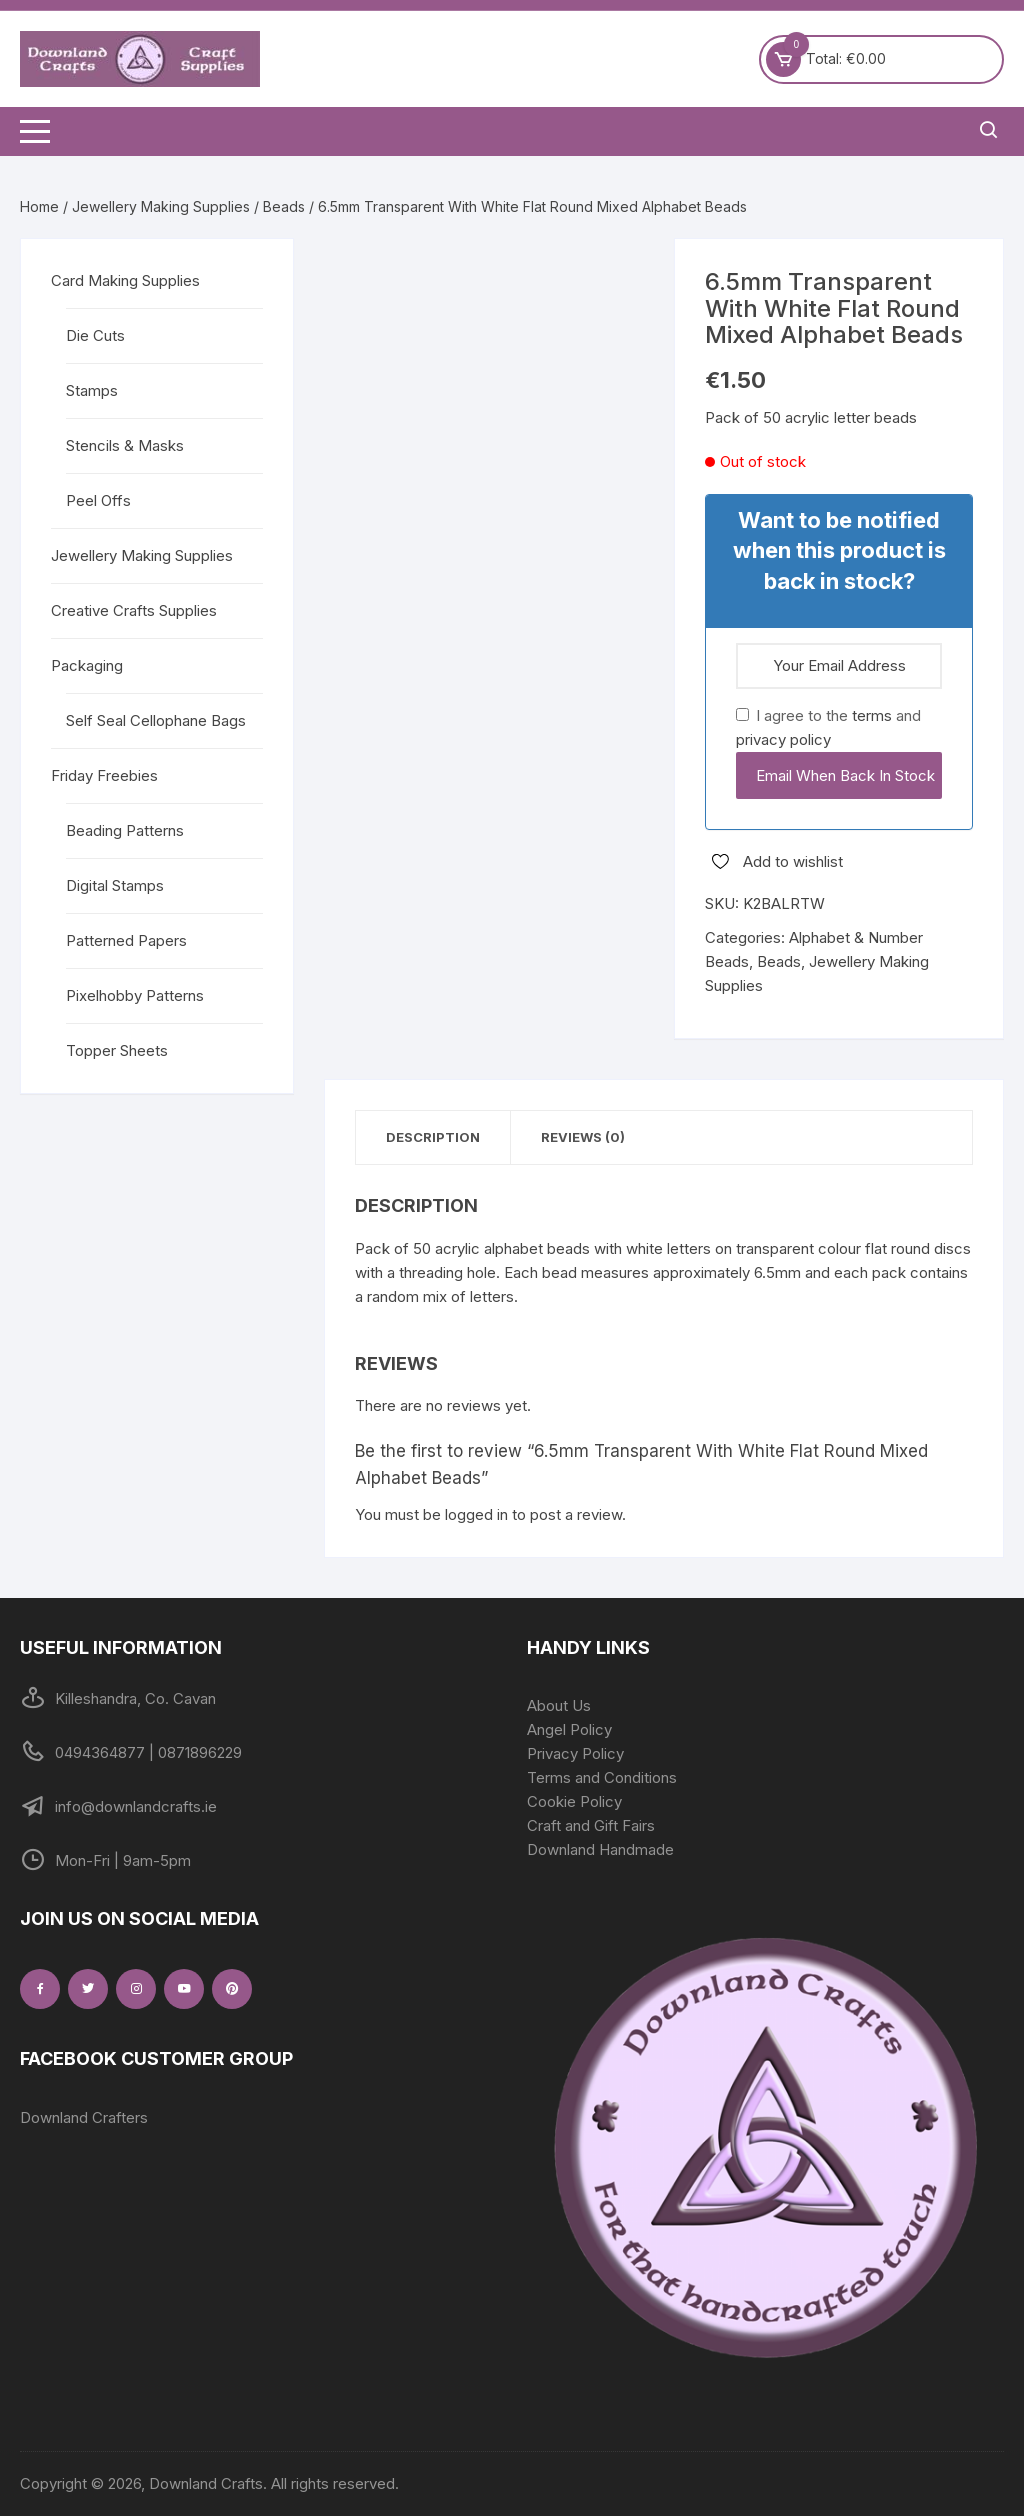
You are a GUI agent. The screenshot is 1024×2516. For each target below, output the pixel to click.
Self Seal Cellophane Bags (156, 720)
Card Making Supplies (125, 280)
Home (39, 206)
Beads (284, 206)
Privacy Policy (575, 1753)
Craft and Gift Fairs (591, 1825)
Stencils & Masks (125, 445)
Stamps (92, 390)
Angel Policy (569, 1729)
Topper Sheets (117, 1050)
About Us (559, 1705)
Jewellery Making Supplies (161, 206)
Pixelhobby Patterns (135, 995)
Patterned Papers (126, 940)
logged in (476, 1514)
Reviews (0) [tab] (583, 1137)
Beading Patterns (125, 830)
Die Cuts (95, 335)
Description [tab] (433, 1137)
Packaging (87, 665)
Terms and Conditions (602, 1777)
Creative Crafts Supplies (134, 610)
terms (872, 715)
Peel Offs (98, 500)
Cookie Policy (574, 1801)
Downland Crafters (84, 2117)
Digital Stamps (115, 885)
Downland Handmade (600, 1849)
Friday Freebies (104, 775)
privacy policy (783, 739)
